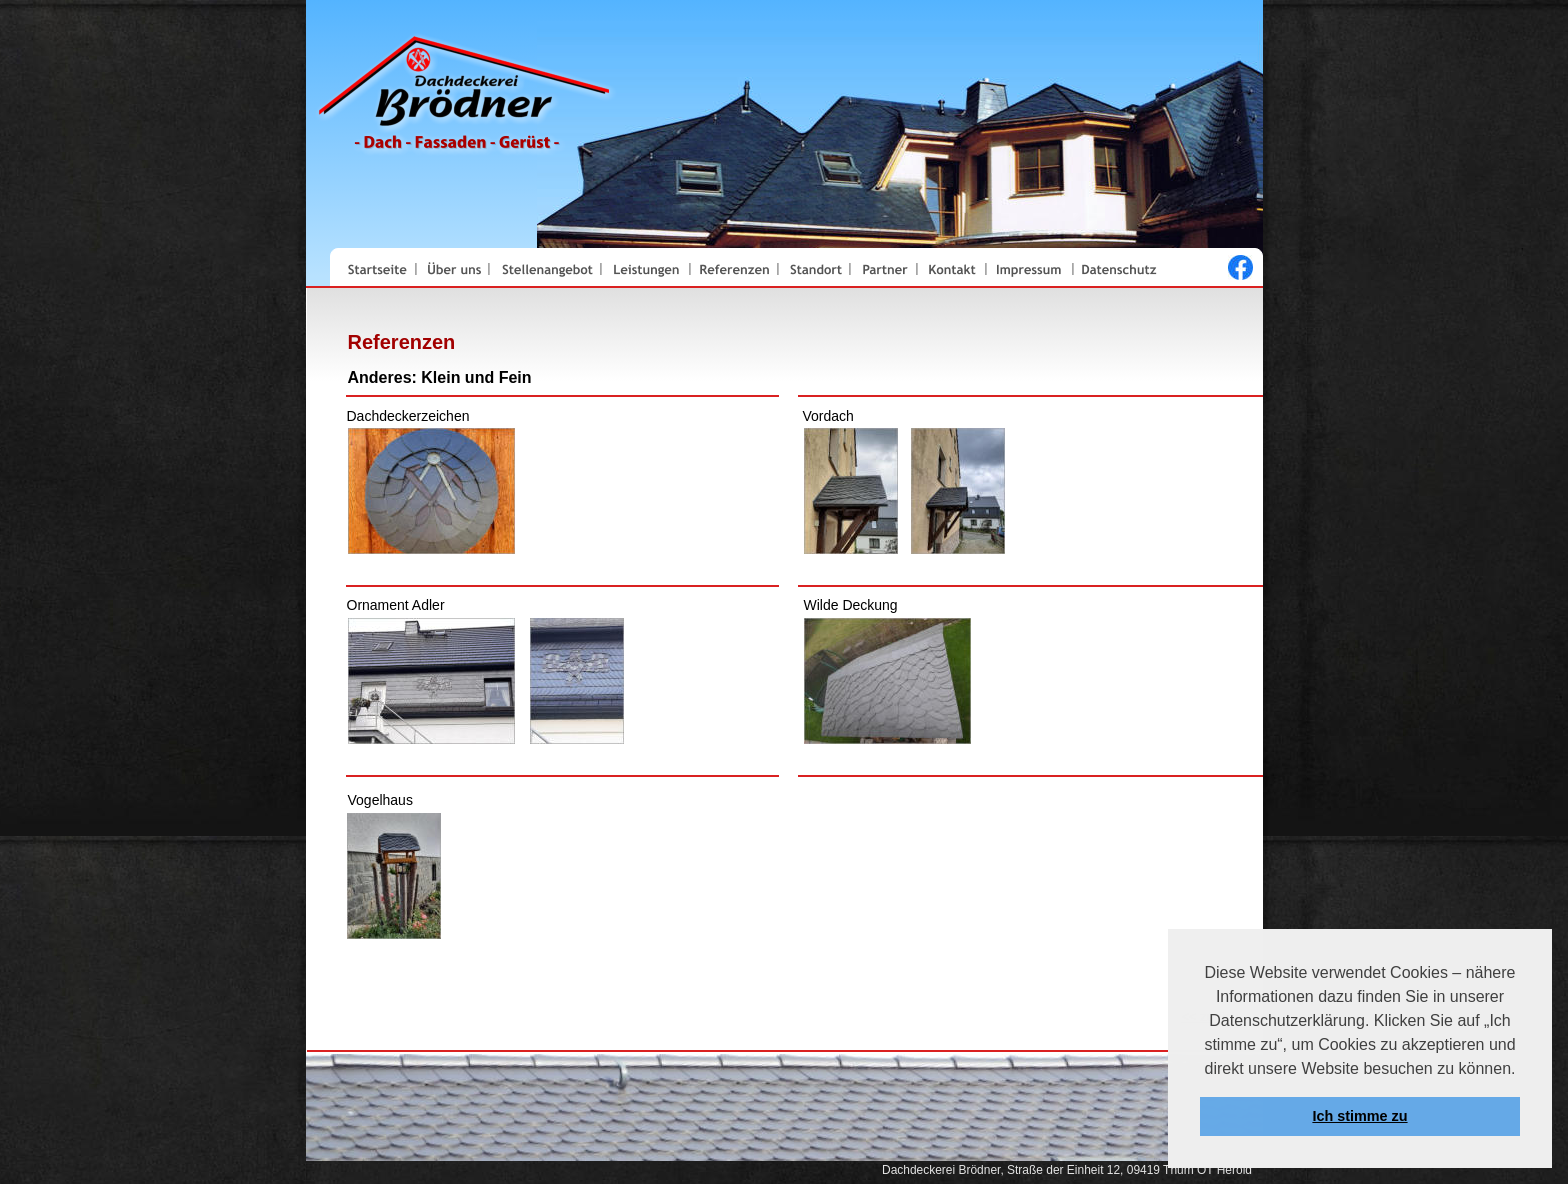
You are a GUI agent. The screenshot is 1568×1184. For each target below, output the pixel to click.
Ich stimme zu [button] (1359, 1116)
